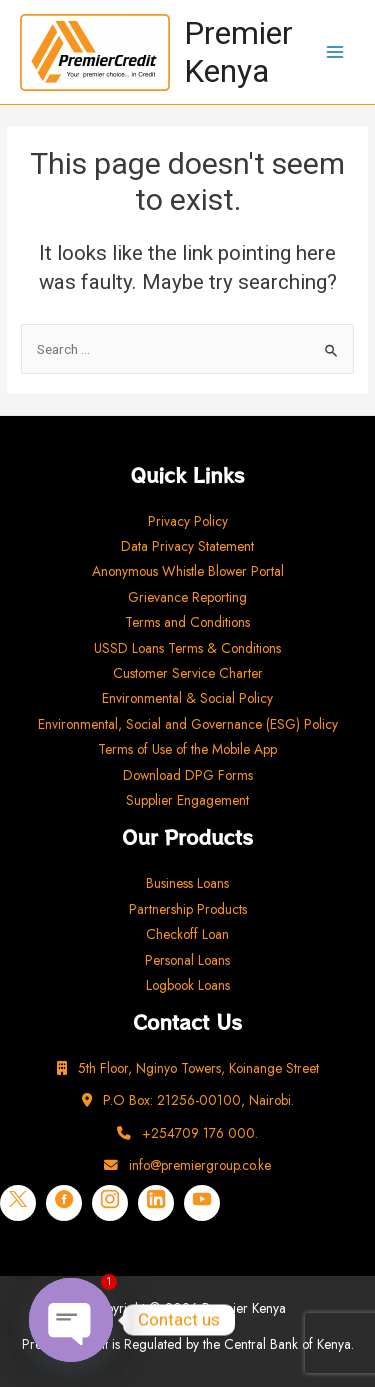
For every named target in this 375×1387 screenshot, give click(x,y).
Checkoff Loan (187, 934)
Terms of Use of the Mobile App (187, 749)
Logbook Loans (188, 985)
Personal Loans (187, 960)
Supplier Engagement (187, 800)
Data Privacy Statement (187, 546)
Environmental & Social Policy (187, 698)
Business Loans (187, 883)
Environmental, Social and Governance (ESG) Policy (188, 724)
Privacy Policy (188, 521)
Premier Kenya (238, 52)
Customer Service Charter (188, 673)
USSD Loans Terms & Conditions (187, 648)
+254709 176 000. (187, 1133)
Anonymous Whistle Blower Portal (188, 571)
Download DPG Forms (188, 775)
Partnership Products (188, 909)
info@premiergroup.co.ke (187, 1165)
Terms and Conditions (187, 622)
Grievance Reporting (187, 597)
